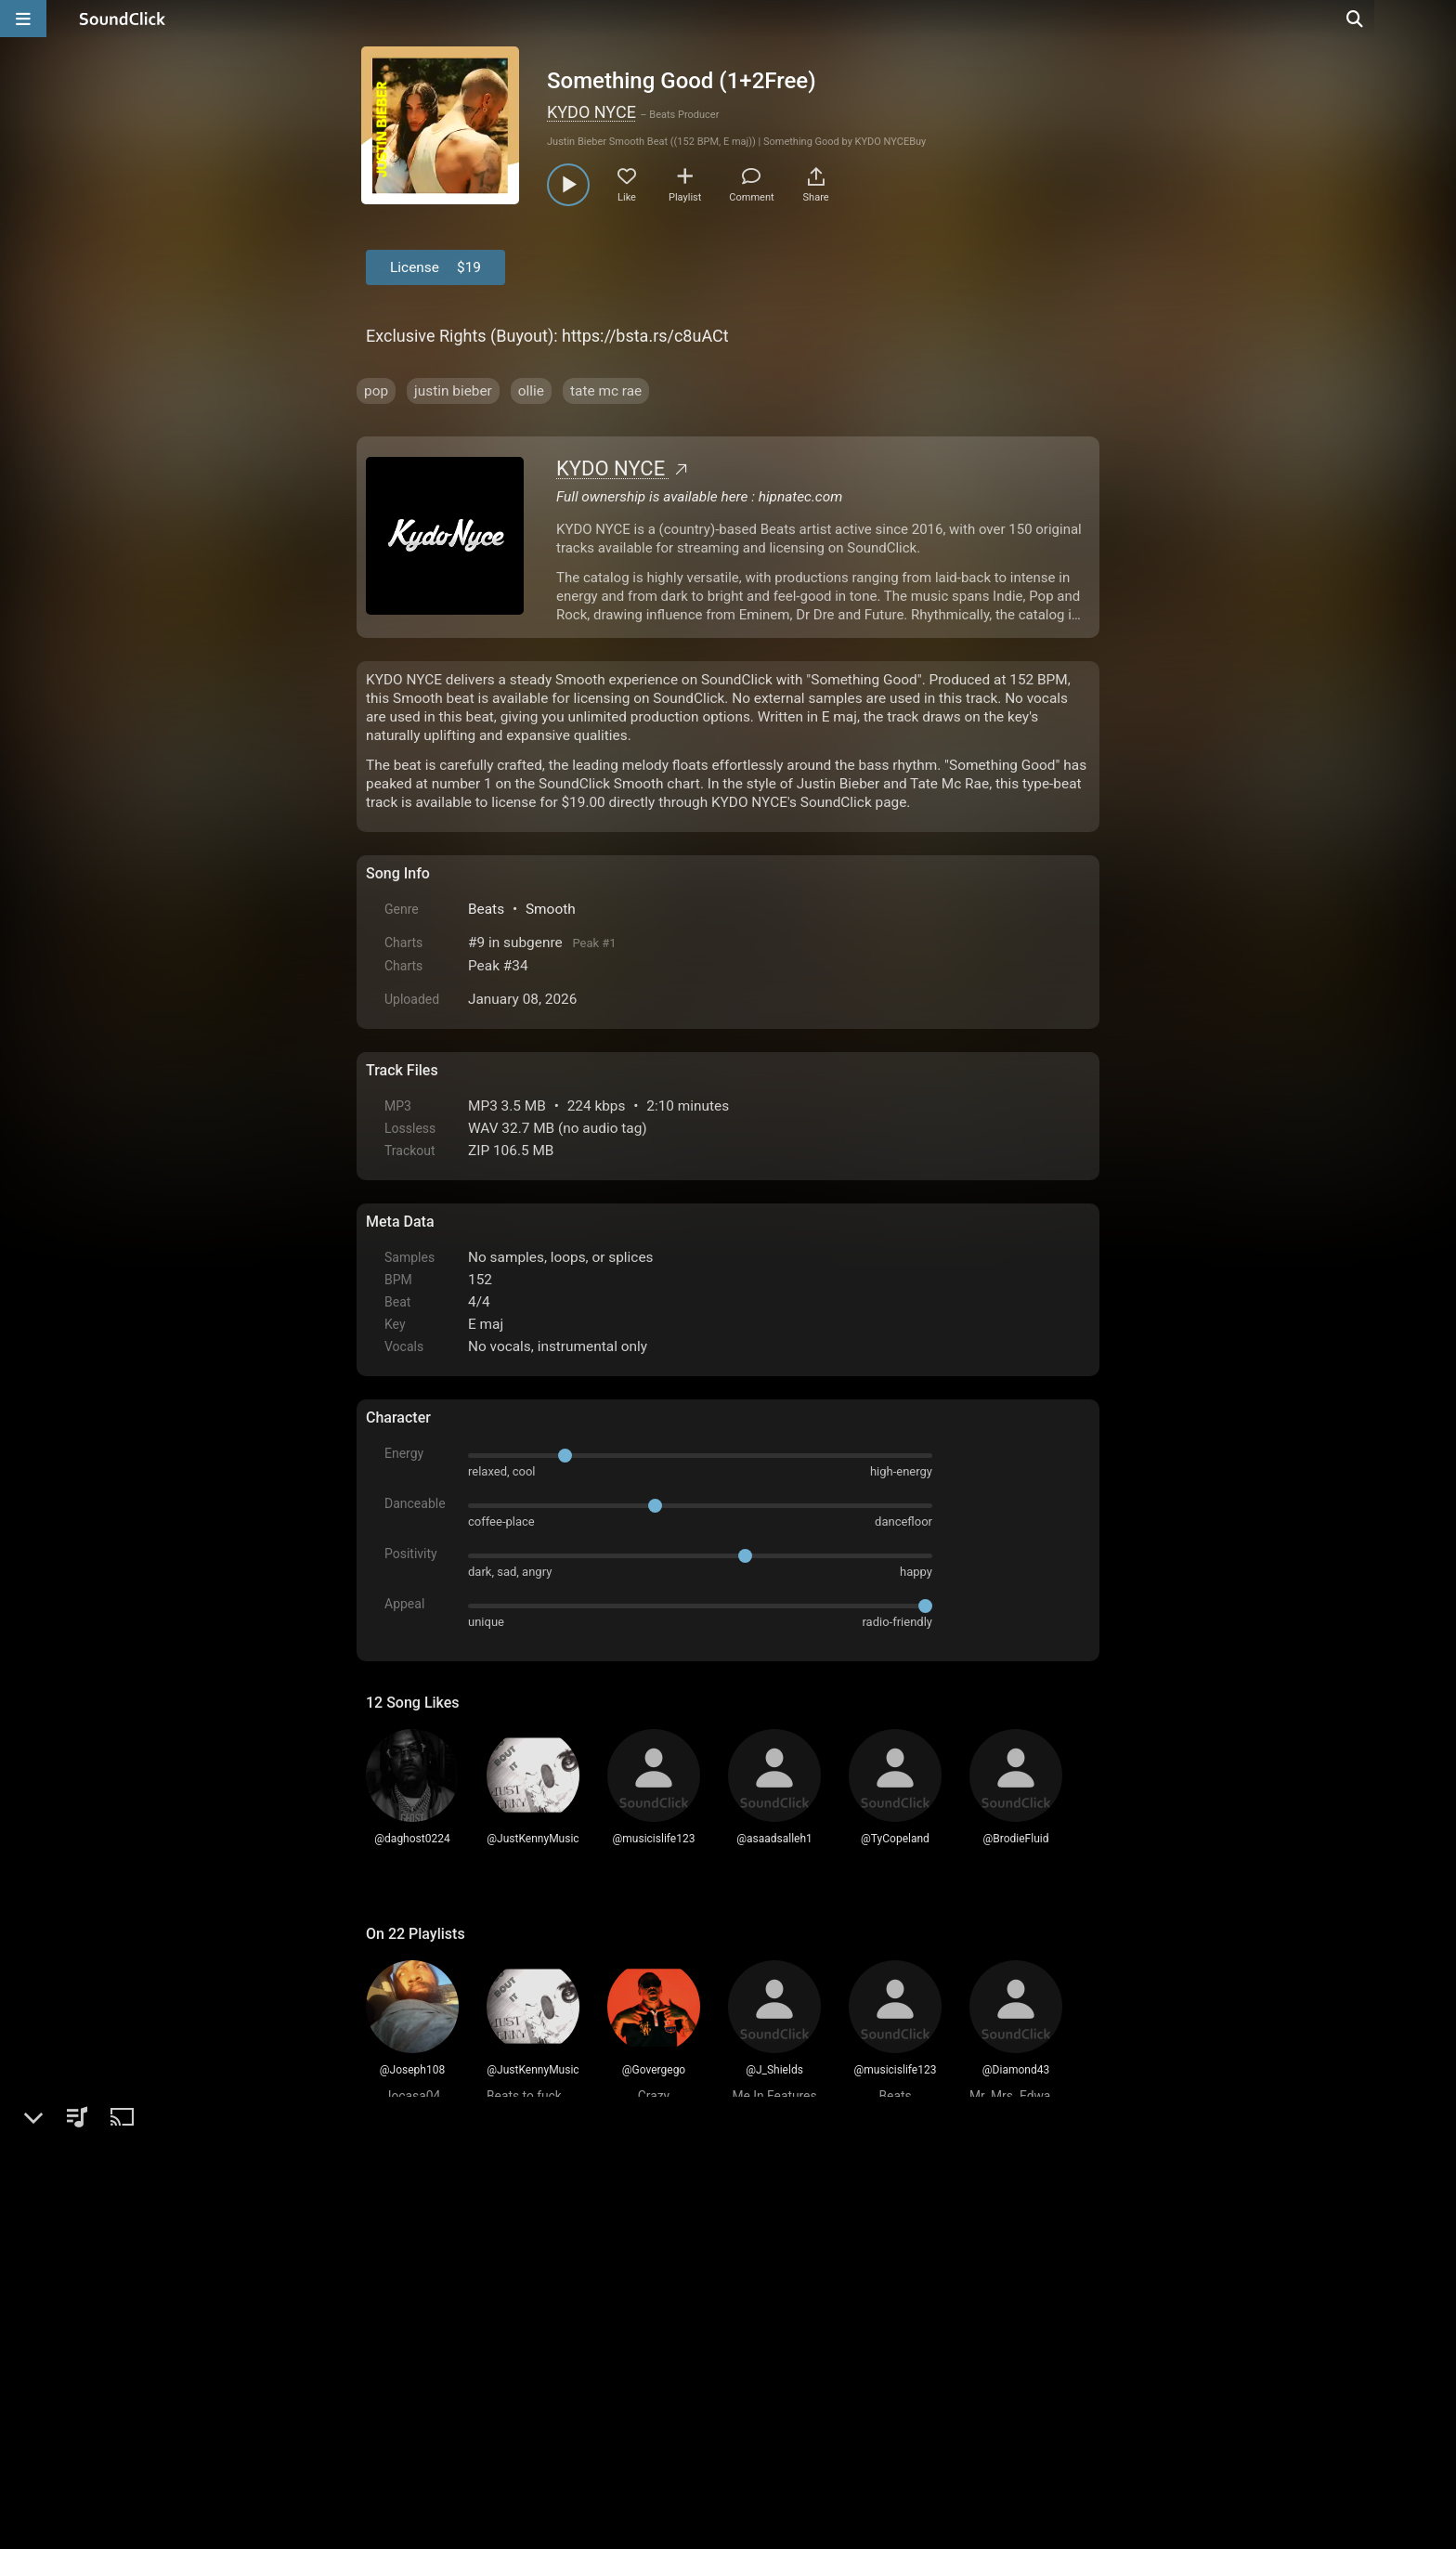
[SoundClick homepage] (122, 18)
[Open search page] (1437, 18)
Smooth (551, 909)
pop (376, 391)
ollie (531, 391)
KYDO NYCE (591, 112)
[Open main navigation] (23, 18)
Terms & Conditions (536, 2400)
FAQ (444, 2400)
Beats (486, 909)
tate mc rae (606, 391)
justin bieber (453, 391)
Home (394, 2400)
